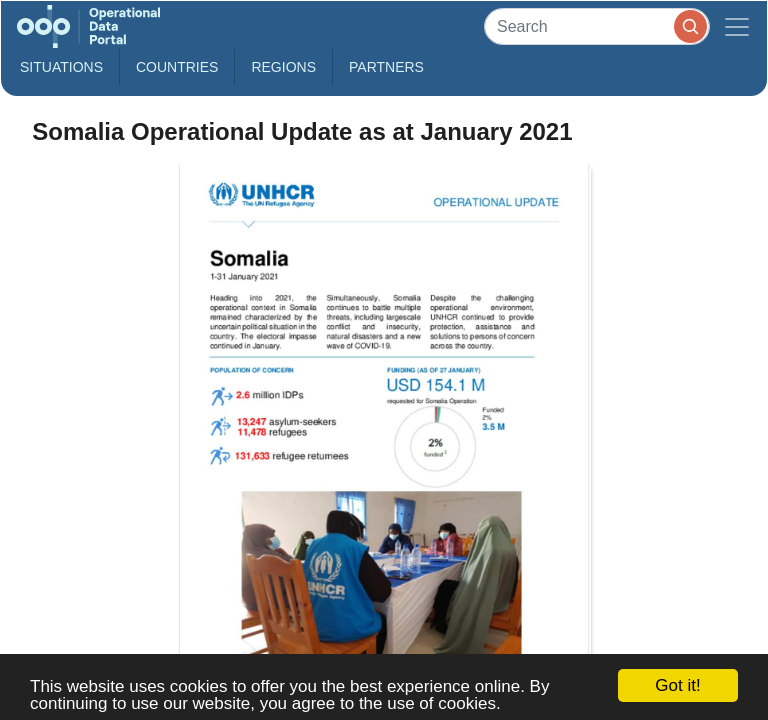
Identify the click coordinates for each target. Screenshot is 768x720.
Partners (386, 67)
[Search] (597, 26)
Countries (177, 67)
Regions (283, 67)
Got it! (677, 685)
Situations (61, 67)
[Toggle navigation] (737, 26)
